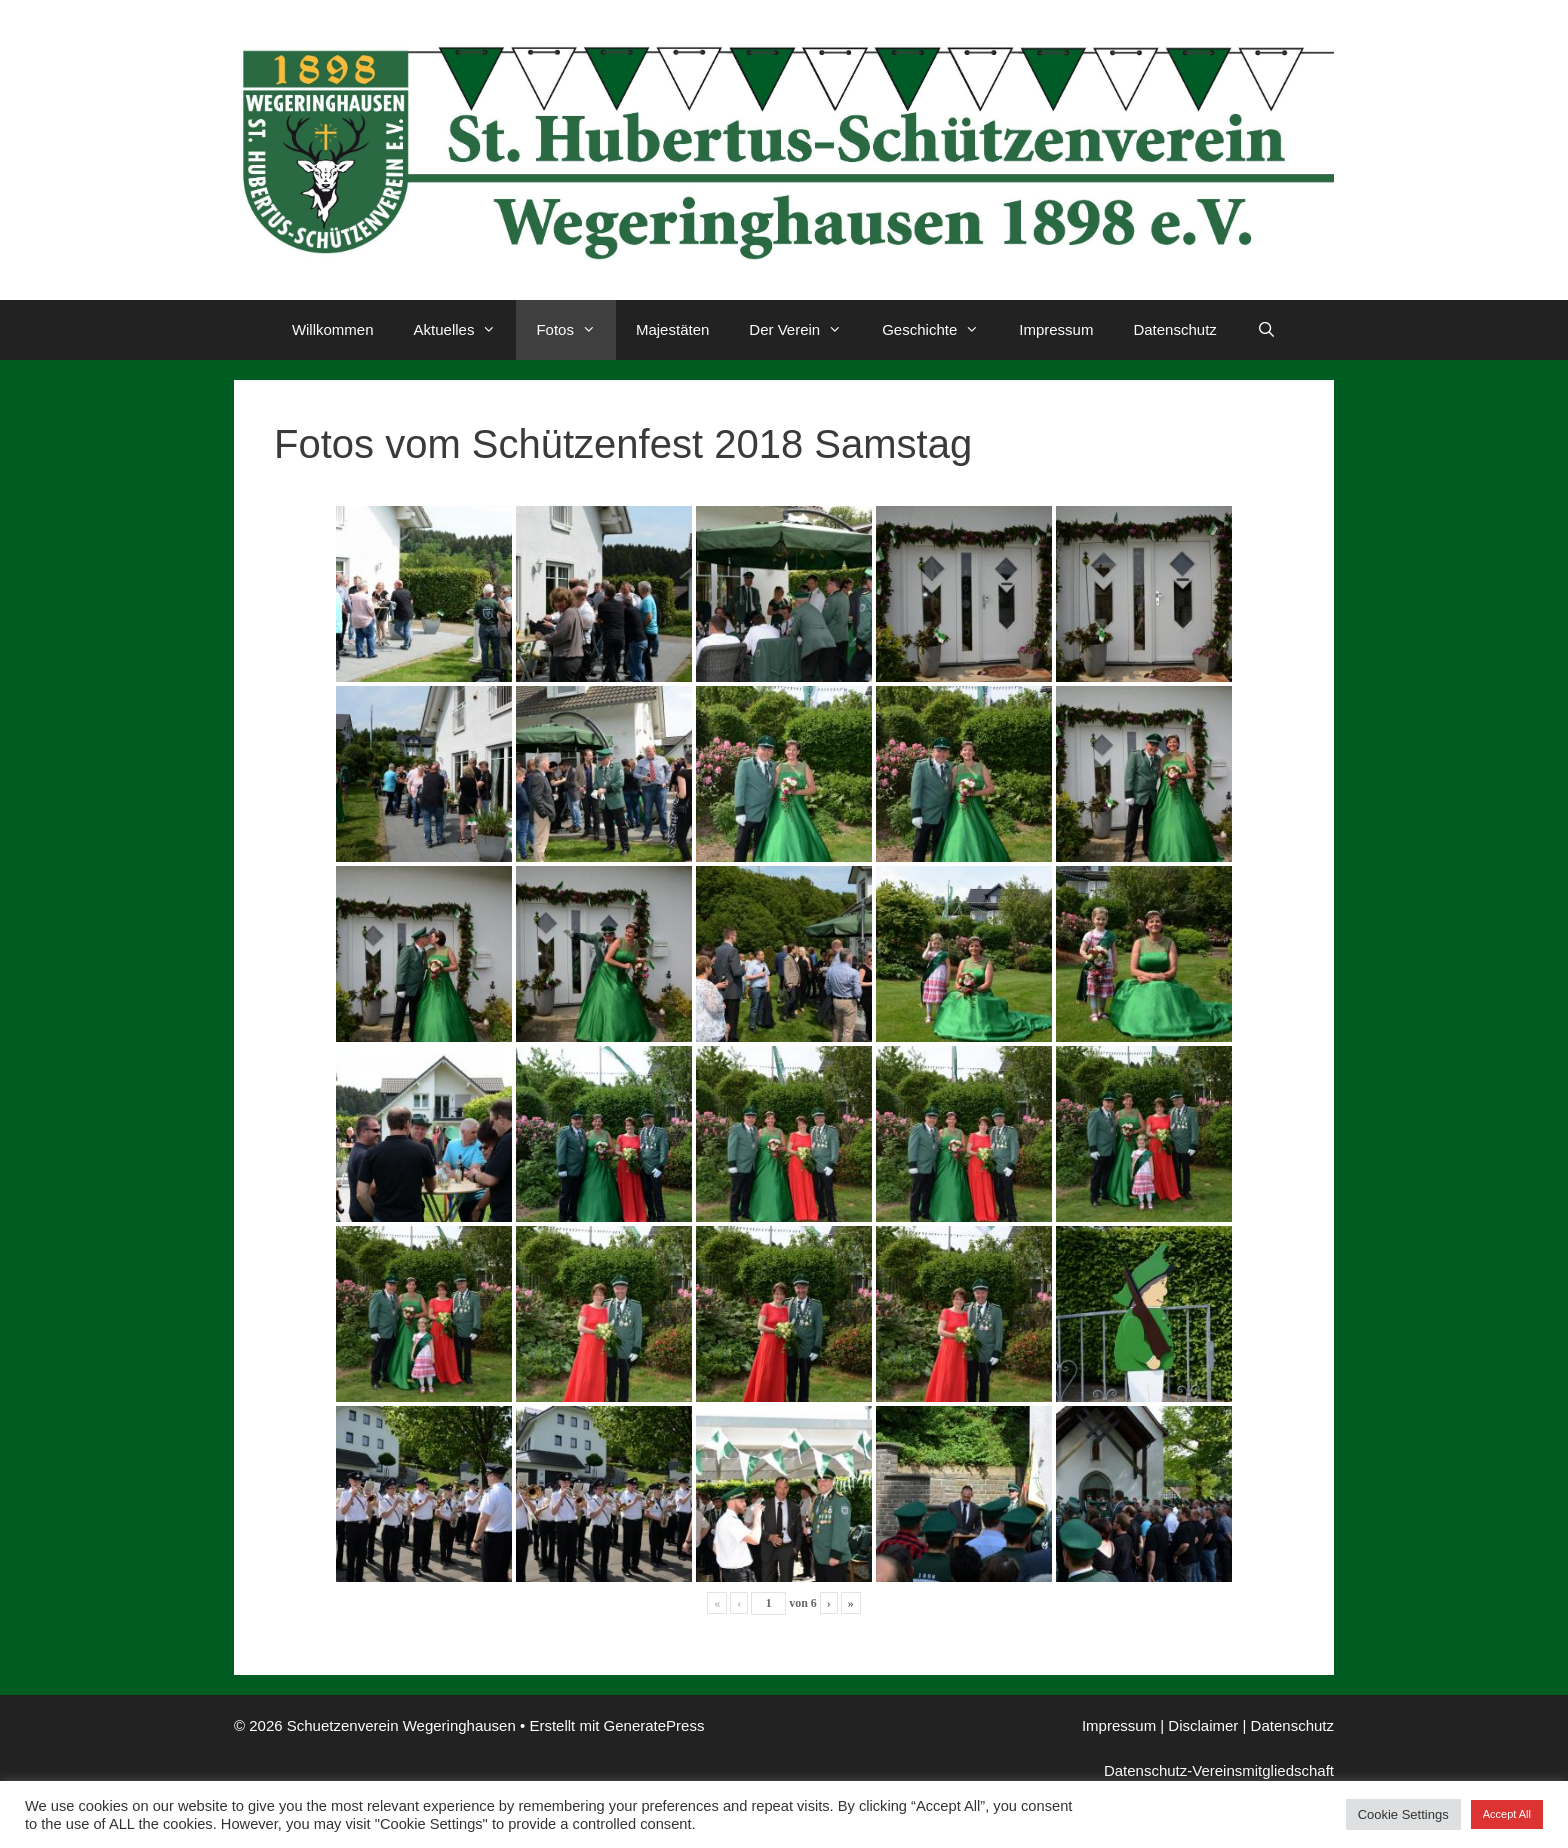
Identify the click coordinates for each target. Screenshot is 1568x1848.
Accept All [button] (1507, 1814)
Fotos (576, 330)
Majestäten (672, 329)
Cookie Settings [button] (1403, 1814)
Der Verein (805, 330)
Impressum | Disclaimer (1160, 1725)
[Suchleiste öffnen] (1266, 330)
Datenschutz (1174, 329)
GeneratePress (654, 1725)
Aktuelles (465, 330)
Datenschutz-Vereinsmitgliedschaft (1219, 1770)
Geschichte (940, 330)
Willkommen (333, 329)
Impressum (1056, 329)
